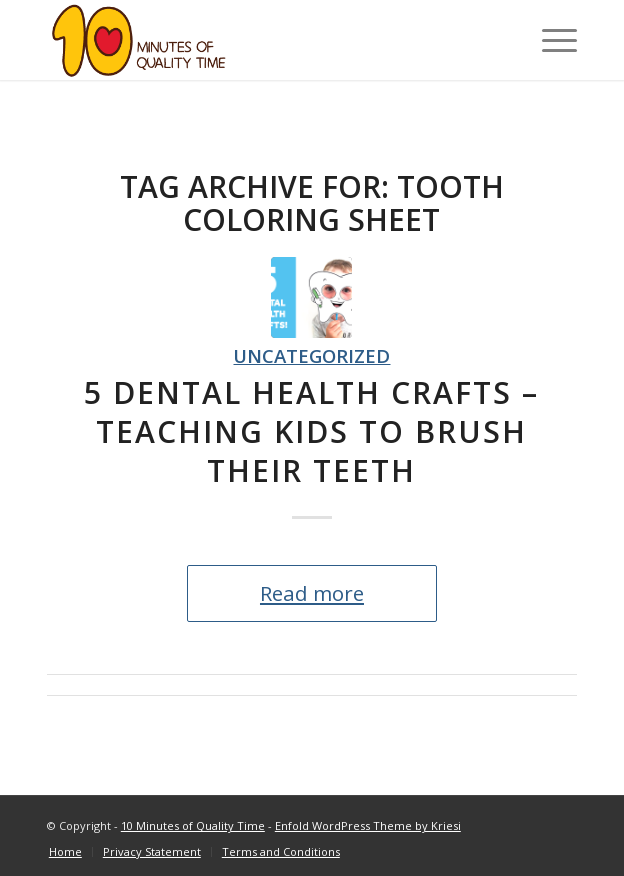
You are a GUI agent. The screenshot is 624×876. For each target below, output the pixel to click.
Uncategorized (311, 355)
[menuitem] (65, 852)
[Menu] (549, 40)
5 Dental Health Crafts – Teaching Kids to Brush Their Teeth (311, 431)
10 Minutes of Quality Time (193, 825)
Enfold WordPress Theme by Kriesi (368, 825)
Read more (312, 593)
